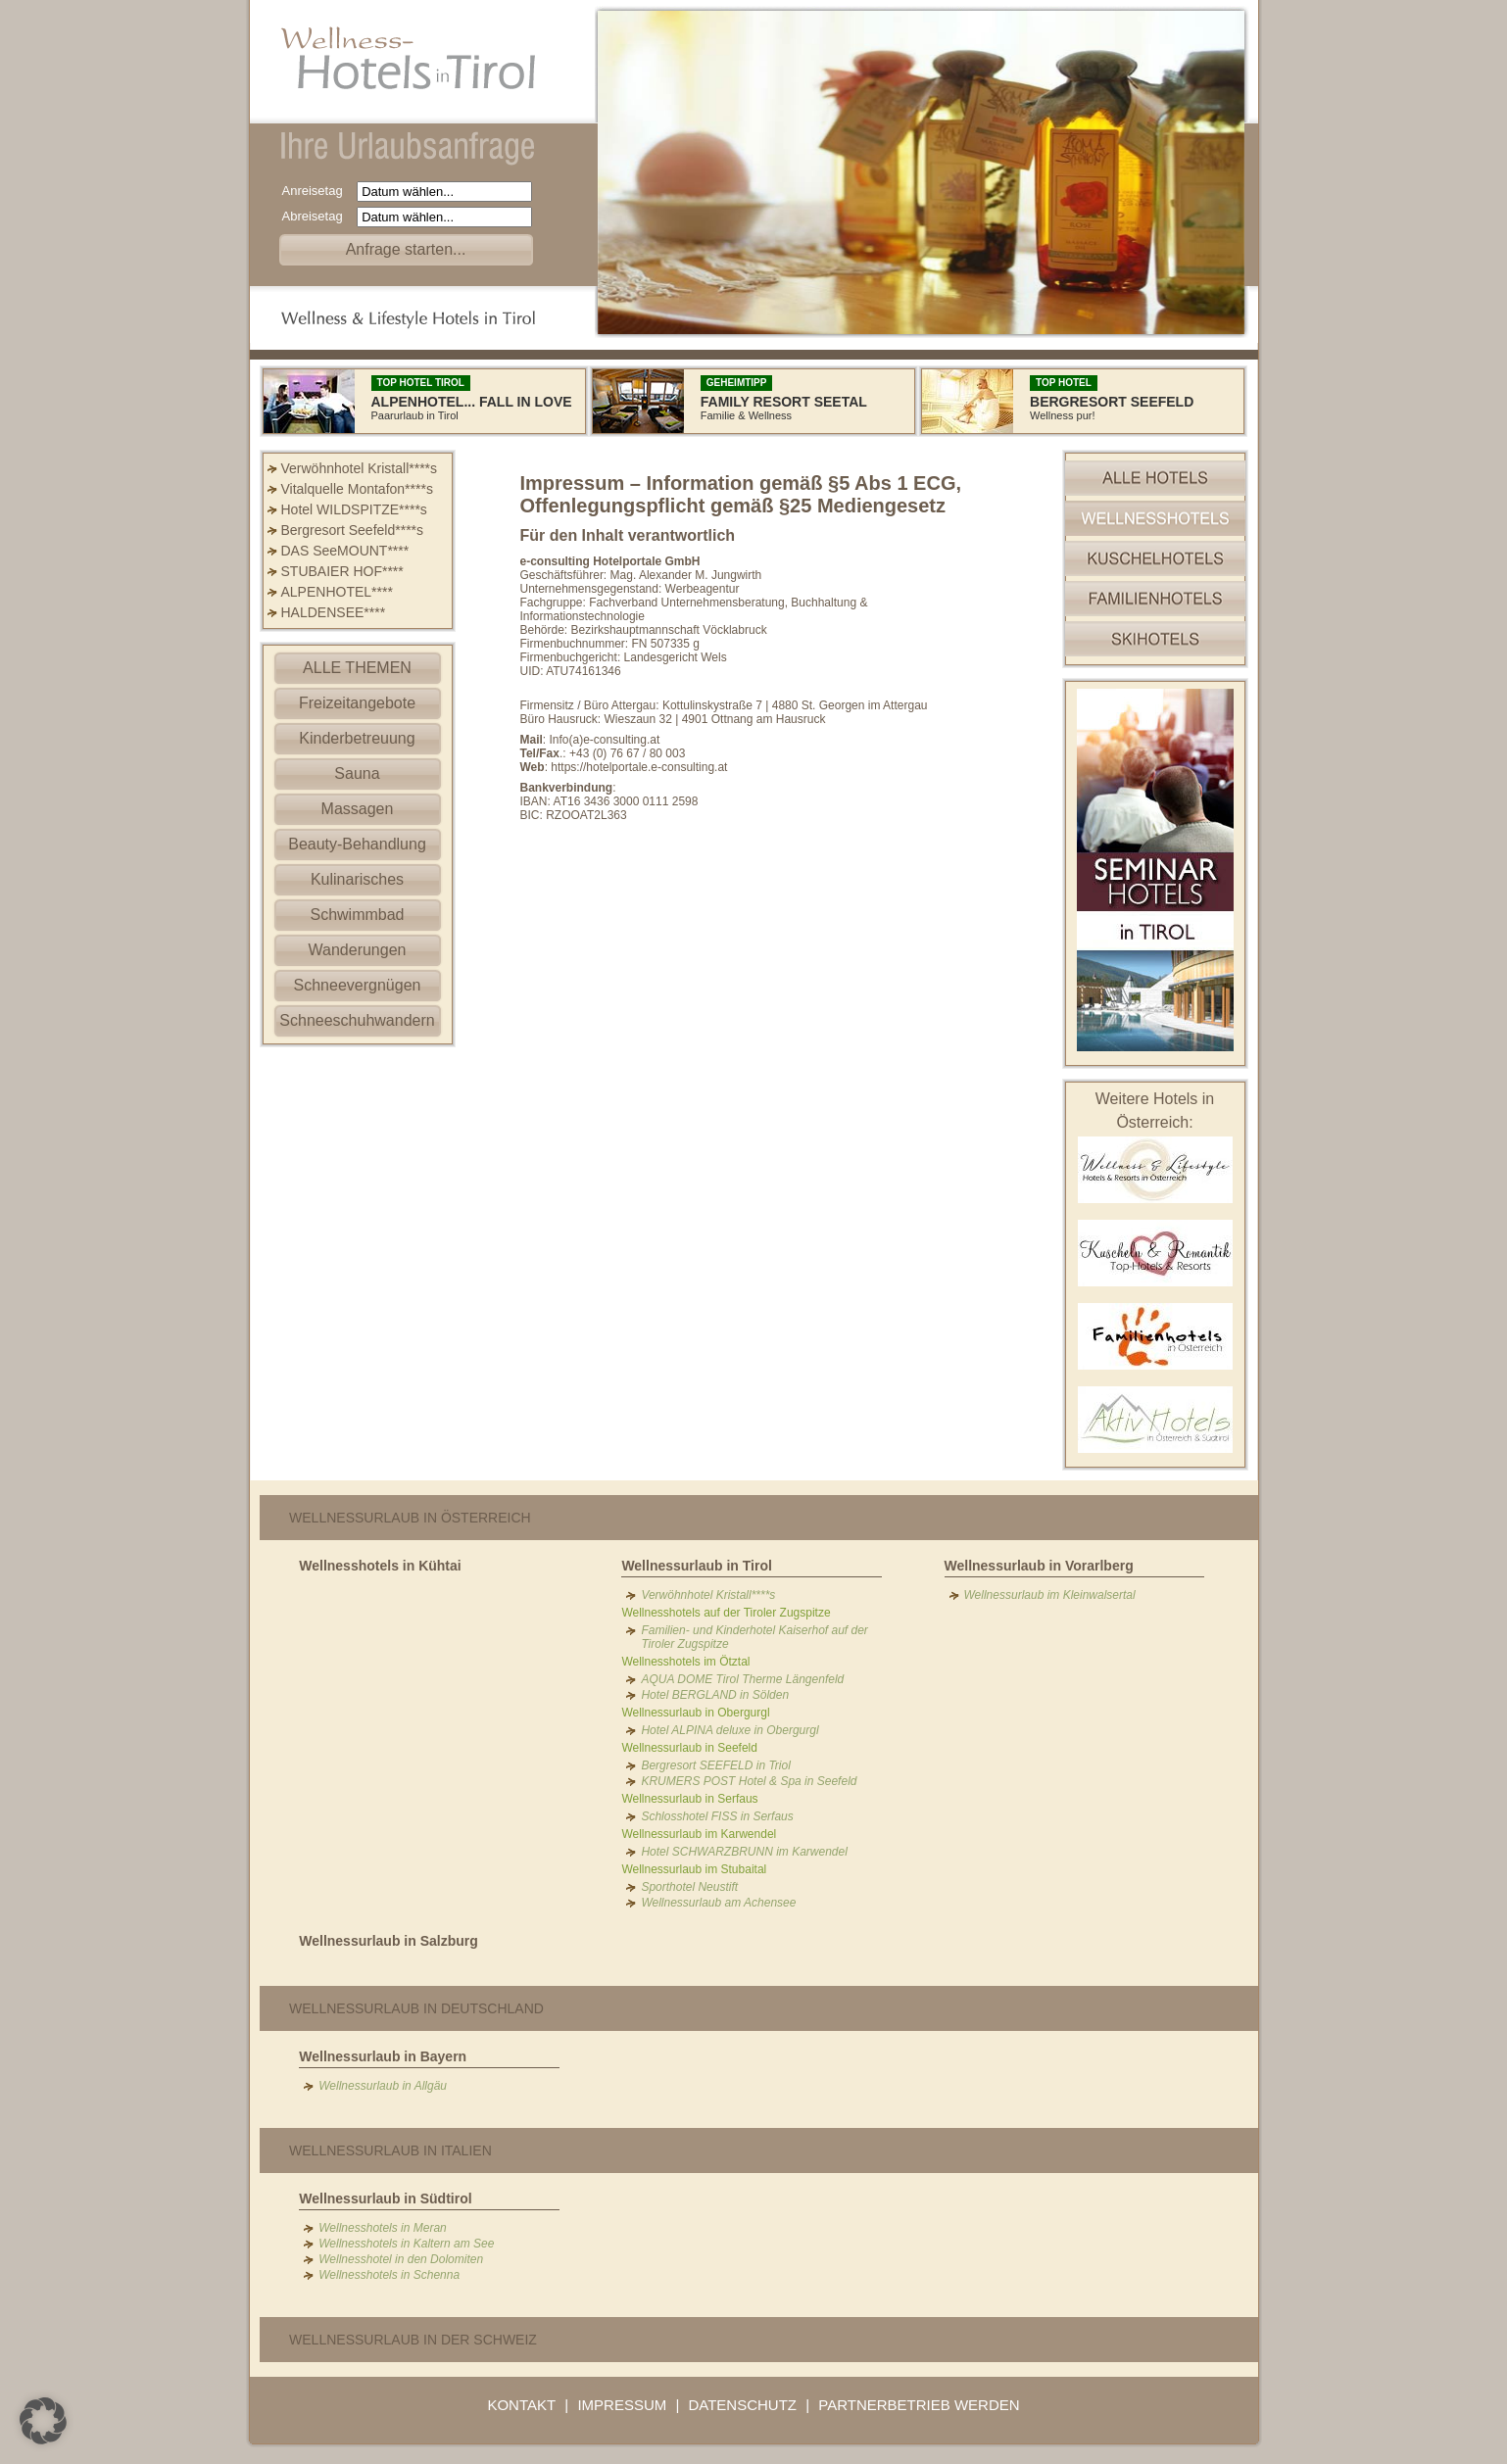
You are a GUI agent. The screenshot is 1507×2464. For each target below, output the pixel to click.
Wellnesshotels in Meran (382, 2228)
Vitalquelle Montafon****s (357, 489)
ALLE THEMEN (357, 667)
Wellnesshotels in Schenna (389, 2275)
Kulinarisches (357, 879)
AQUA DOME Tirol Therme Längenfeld (742, 1679)
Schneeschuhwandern (356, 1020)
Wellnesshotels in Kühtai (380, 1565)
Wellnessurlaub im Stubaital (693, 1869)
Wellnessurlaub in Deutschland (416, 2008)
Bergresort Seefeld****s (352, 530)
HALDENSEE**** (333, 612)
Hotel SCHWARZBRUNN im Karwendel (744, 1852)
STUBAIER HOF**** (342, 571)
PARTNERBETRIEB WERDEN (918, 2404)
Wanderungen (358, 950)
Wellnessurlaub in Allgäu (382, 2086)
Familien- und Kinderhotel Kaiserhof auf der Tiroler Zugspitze (754, 1637)
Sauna (356, 773)
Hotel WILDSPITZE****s (354, 509)
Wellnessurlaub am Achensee (718, 1902)
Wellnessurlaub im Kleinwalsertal (1050, 1595)
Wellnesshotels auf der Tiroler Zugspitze (725, 1612)
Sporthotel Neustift (689, 1887)
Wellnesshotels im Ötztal (685, 1661)
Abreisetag (318, 216)
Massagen (357, 808)
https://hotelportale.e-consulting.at (639, 767)
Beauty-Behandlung (357, 844)
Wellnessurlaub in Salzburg (388, 1941)
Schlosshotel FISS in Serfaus (717, 1816)
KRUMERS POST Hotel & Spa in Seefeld (748, 1781)
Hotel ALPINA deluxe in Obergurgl (729, 1730)
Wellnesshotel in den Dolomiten (400, 2259)
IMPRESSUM (621, 2404)
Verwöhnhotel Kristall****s (359, 468)
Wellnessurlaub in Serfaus (689, 1799)
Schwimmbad (357, 914)
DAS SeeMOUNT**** (345, 550)
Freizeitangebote (357, 703)
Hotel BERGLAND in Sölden (715, 1695)
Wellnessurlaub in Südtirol (385, 2198)
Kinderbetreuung (356, 738)
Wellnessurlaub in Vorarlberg (1039, 1565)
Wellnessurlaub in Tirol (696, 1565)
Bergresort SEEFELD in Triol (716, 1765)
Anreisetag (318, 190)
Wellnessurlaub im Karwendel (698, 1834)
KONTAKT (521, 2404)
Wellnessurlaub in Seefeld (689, 1748)
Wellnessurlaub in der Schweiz (413, 2339)
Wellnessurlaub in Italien (390, 2150)
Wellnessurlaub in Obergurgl (695, 1712)
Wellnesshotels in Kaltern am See (406, 2243)
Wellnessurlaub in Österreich (410, 1517)
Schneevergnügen (357, 985)
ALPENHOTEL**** (337, 592)
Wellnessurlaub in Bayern (382, 2056)
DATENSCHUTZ (742, 2404)
